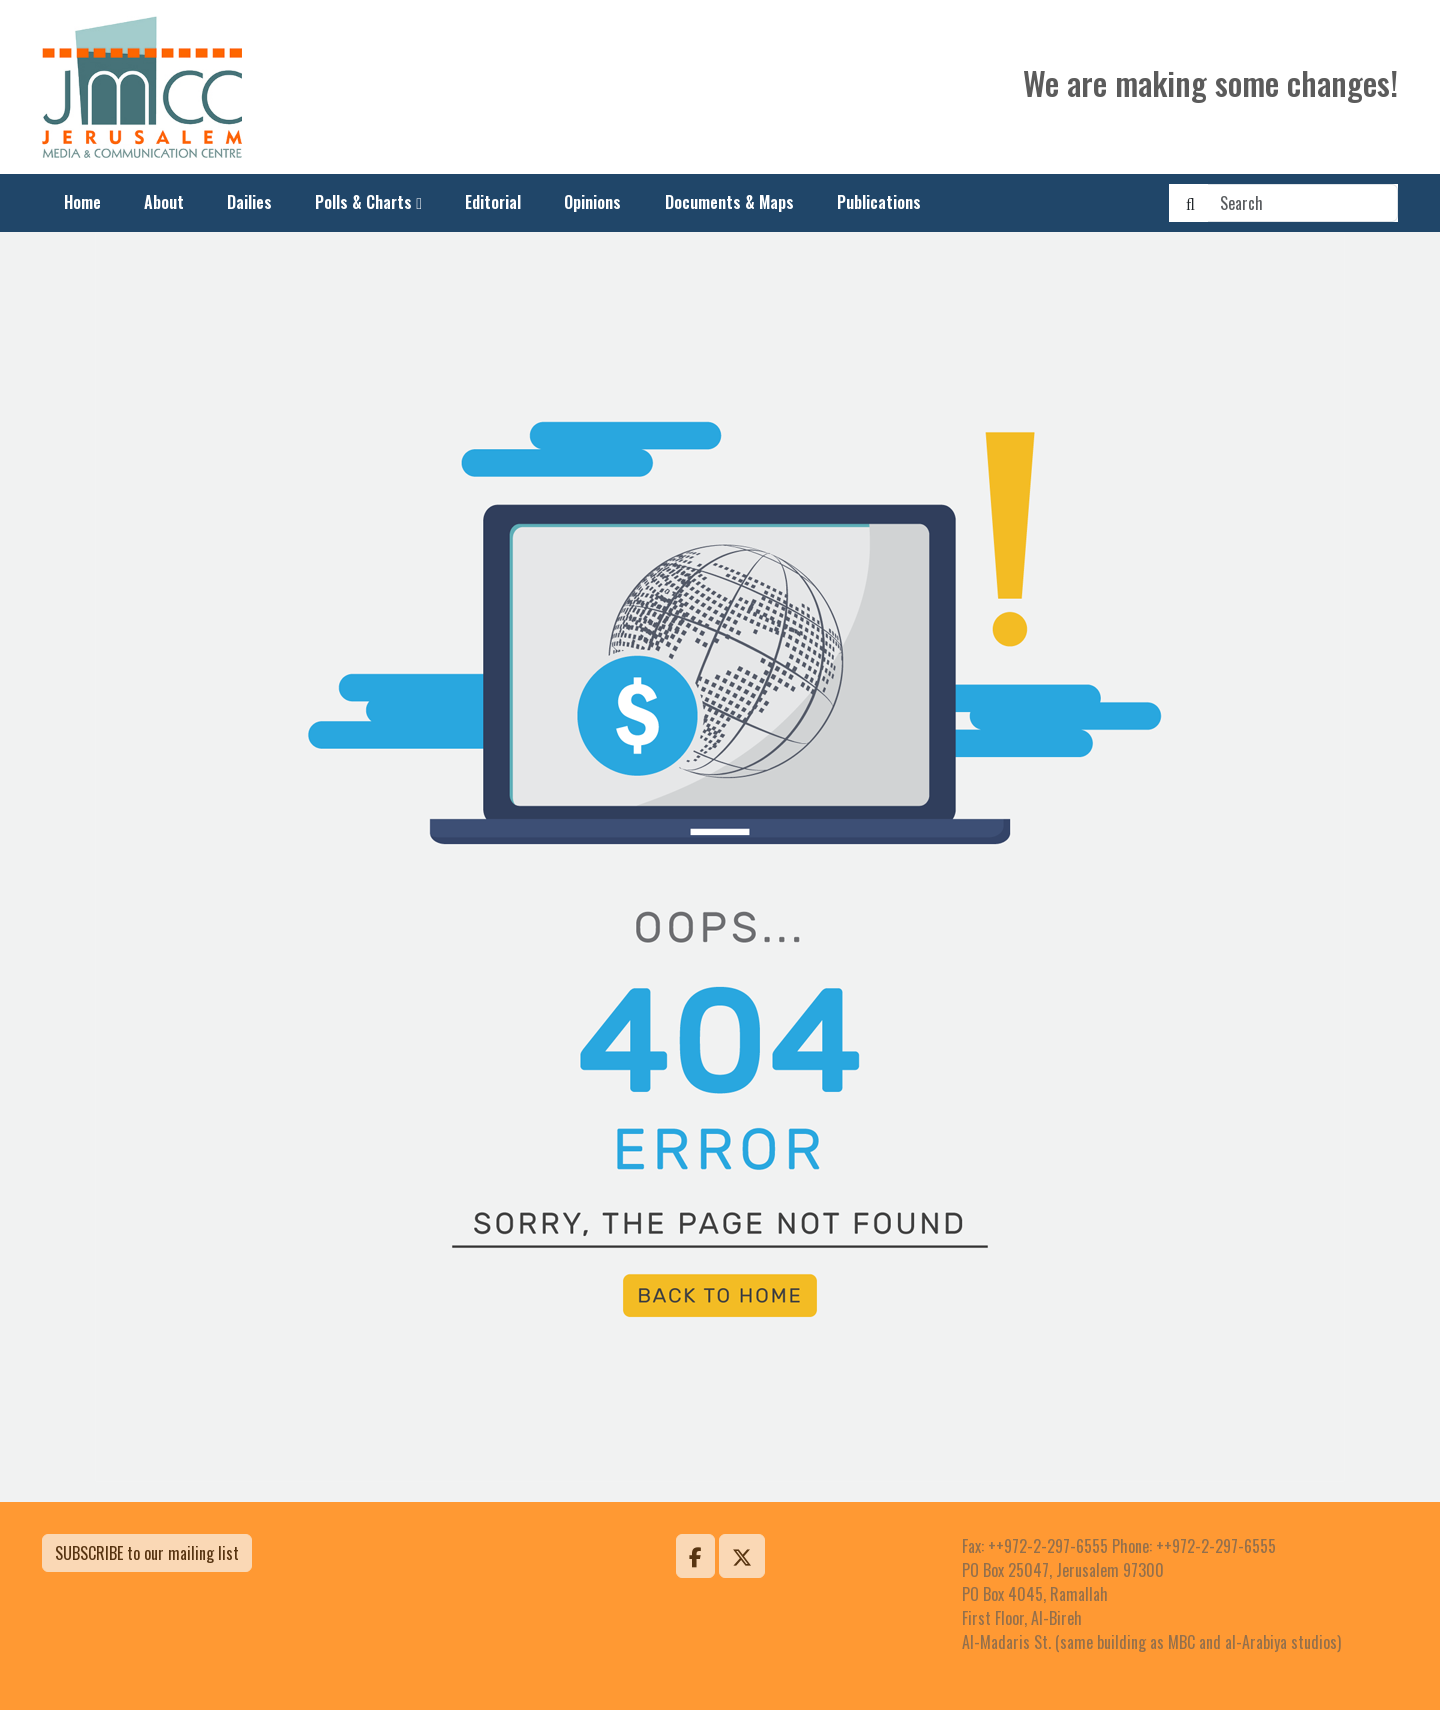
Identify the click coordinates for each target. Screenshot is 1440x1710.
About (164, 202)
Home (82, 202)
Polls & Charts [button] (363, 202)
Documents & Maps (729, 202)
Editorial (493, 202)
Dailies (249, 202)
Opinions (592, 202)
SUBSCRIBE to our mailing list (147, 1553)
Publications (879, 202)
